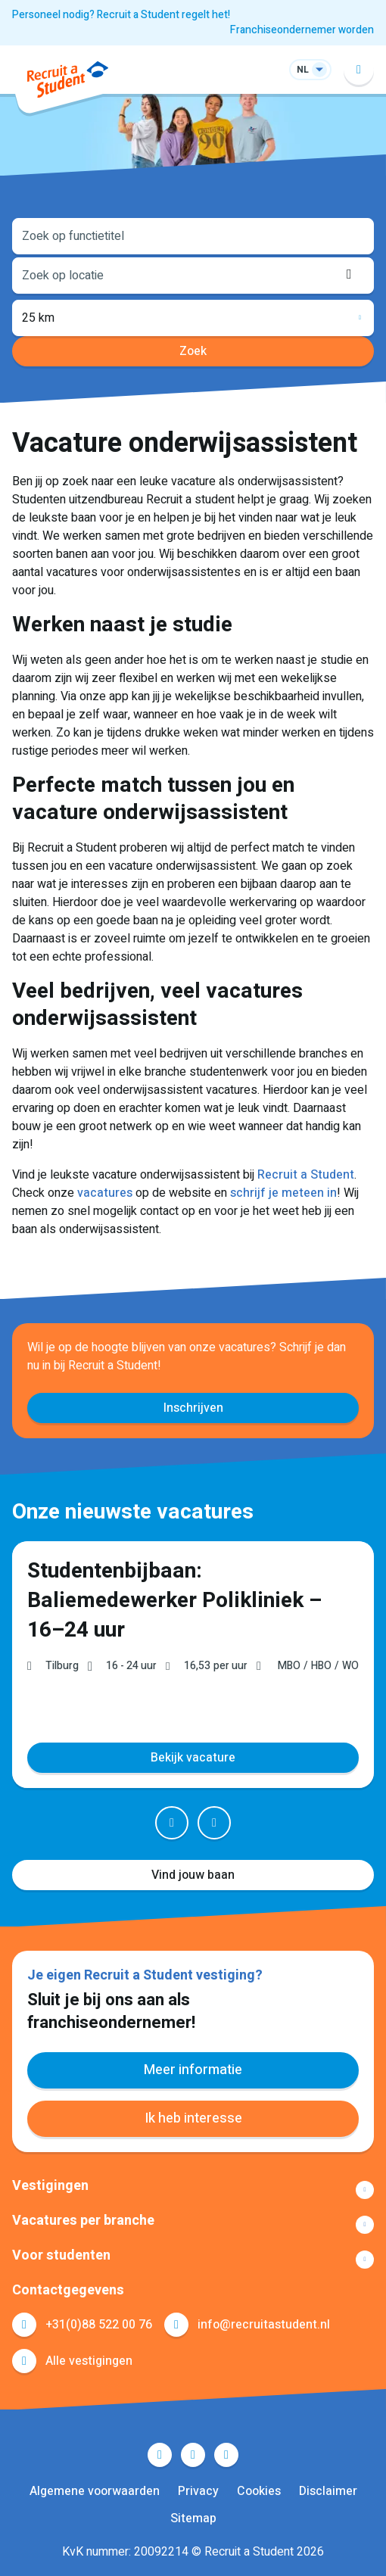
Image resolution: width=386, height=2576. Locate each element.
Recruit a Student (305, 1175)
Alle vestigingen (88, 2361)
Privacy (198, 2491)
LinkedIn (193, 2455)
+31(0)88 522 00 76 (98, 2325)
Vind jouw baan (193, 1875)
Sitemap (193, 2518)
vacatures (104, 1193)
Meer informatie (193, 2070)
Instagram (226, 2455)
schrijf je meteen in (283, 1193)
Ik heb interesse (193, 2118)
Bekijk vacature (193, 1758)
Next (214, 1822)
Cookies (259, 2491)
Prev (171, 1822)
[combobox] (193, 234)
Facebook (160, 2455)
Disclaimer (328, 2491)
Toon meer (193, 2190)
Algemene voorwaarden (95, 2491)
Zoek (193, 351)
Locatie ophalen (353, 274)
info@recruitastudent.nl (264, 2325)
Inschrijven (193, 1408)
